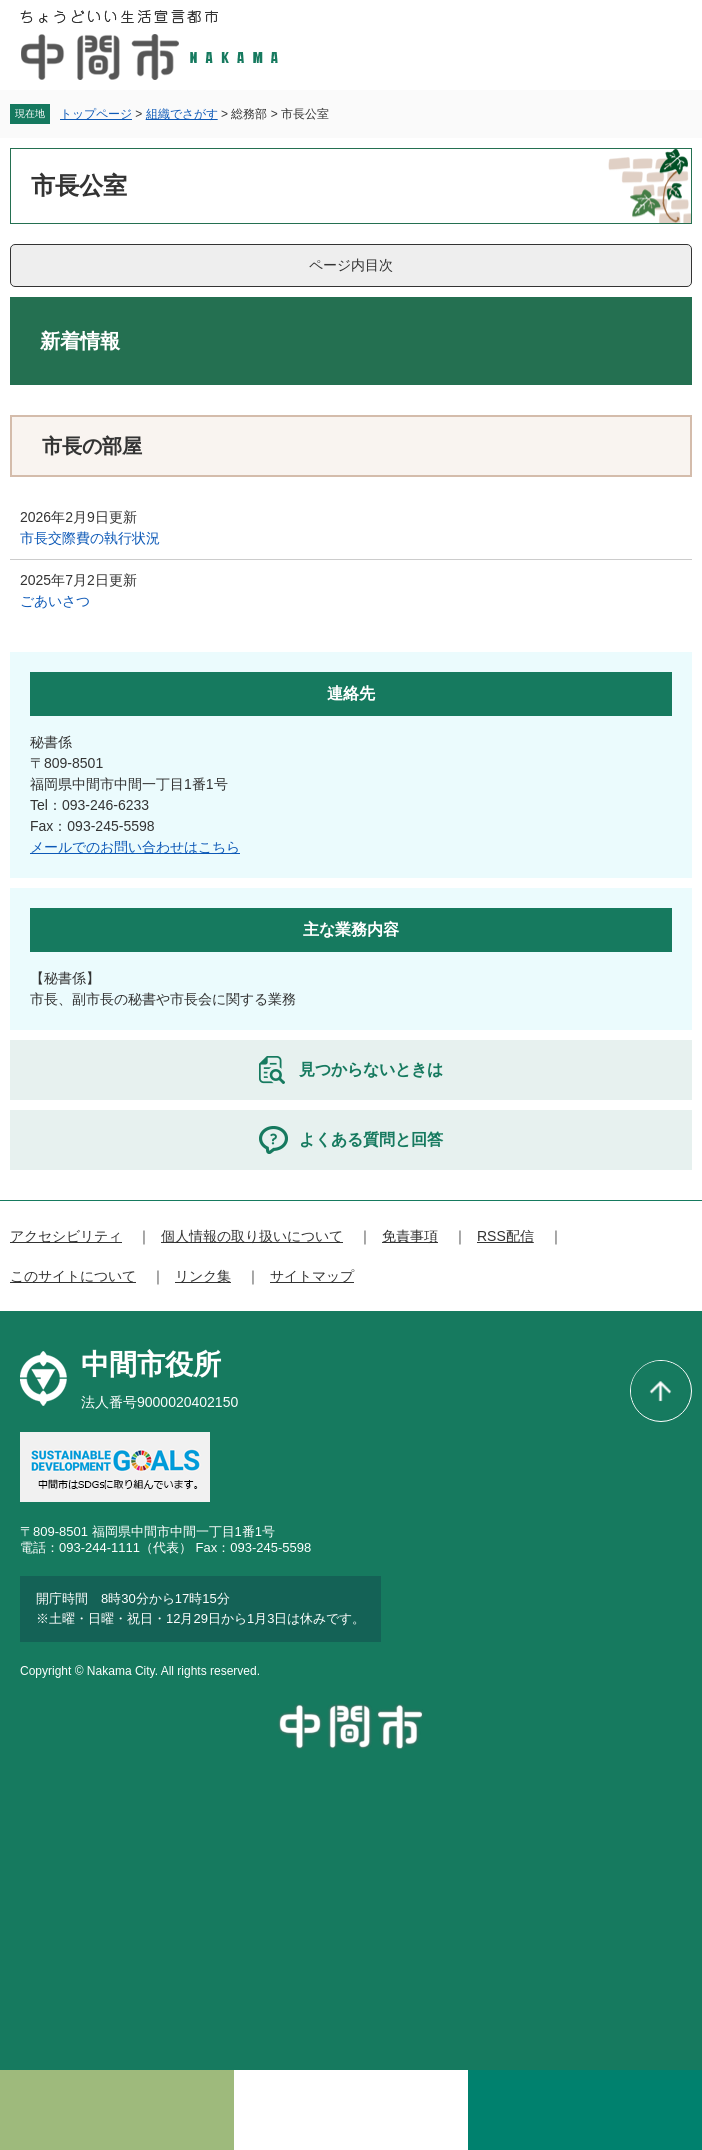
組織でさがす (182, 114)
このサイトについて (73, 1276)
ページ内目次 (351, 265)
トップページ (96, 114)
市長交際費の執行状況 (90, 538)
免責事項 (410, 1236)
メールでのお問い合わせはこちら (135, 847)
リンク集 (203, 1276)
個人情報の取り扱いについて (252, 1236)
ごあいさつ (55, 601)
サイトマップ (312, 1276)
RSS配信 (505, 1236)
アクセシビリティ (66, 1236)
